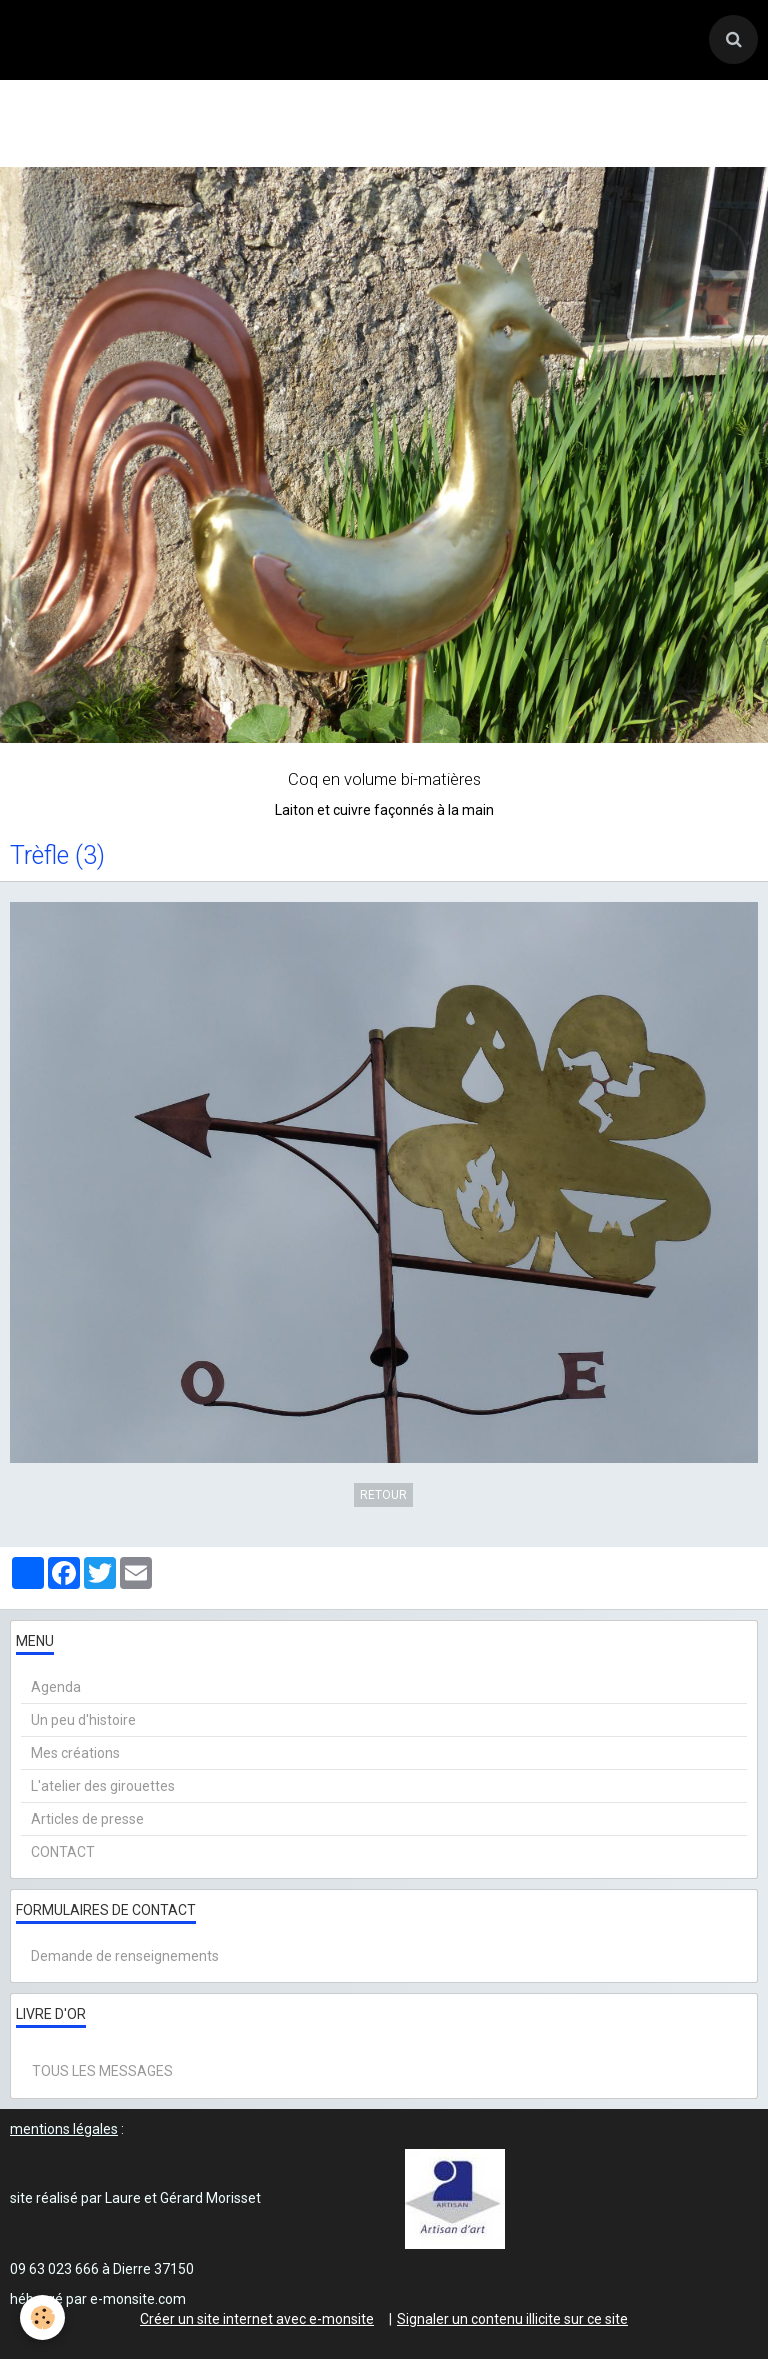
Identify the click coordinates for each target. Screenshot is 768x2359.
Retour (383, 1495)
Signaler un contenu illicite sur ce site (512, 2319)
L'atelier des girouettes (103, 1786)
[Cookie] (42, 2317)
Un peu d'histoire (83, 1720)
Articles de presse (87, 1819)
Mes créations (75, 1753)
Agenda (56, 1687)
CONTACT (63, 1852)
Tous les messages (102, 2071)
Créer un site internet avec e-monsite (257, 2319)
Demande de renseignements (125, 1956)
